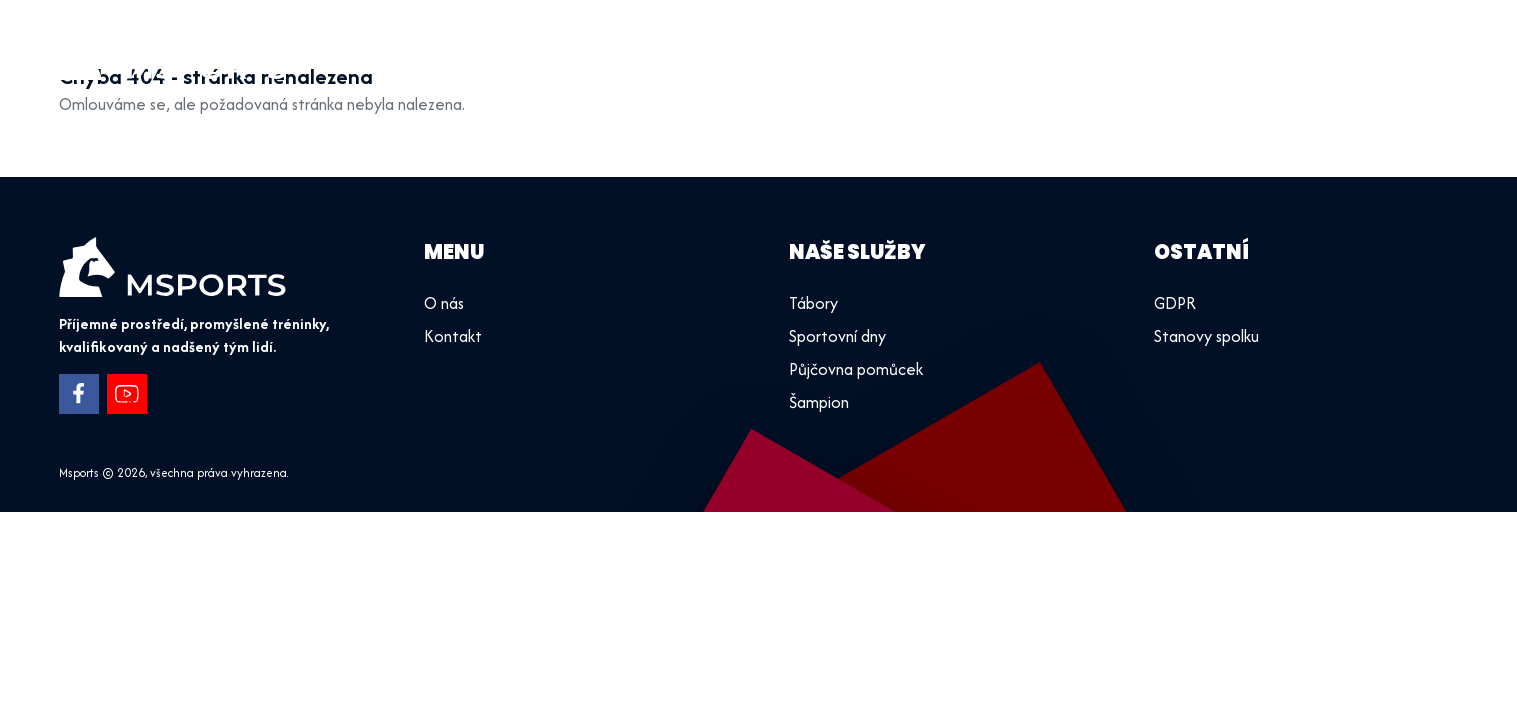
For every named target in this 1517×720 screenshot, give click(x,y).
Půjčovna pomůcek (856, 369)
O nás (1322, 50)
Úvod (910, 50)
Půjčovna (1230, 50)
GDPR (1175, 303)
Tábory (1133, 50)
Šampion (819, 402)
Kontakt (1410, 50)
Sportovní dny (1017, 50)
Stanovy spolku (1206, 336)
